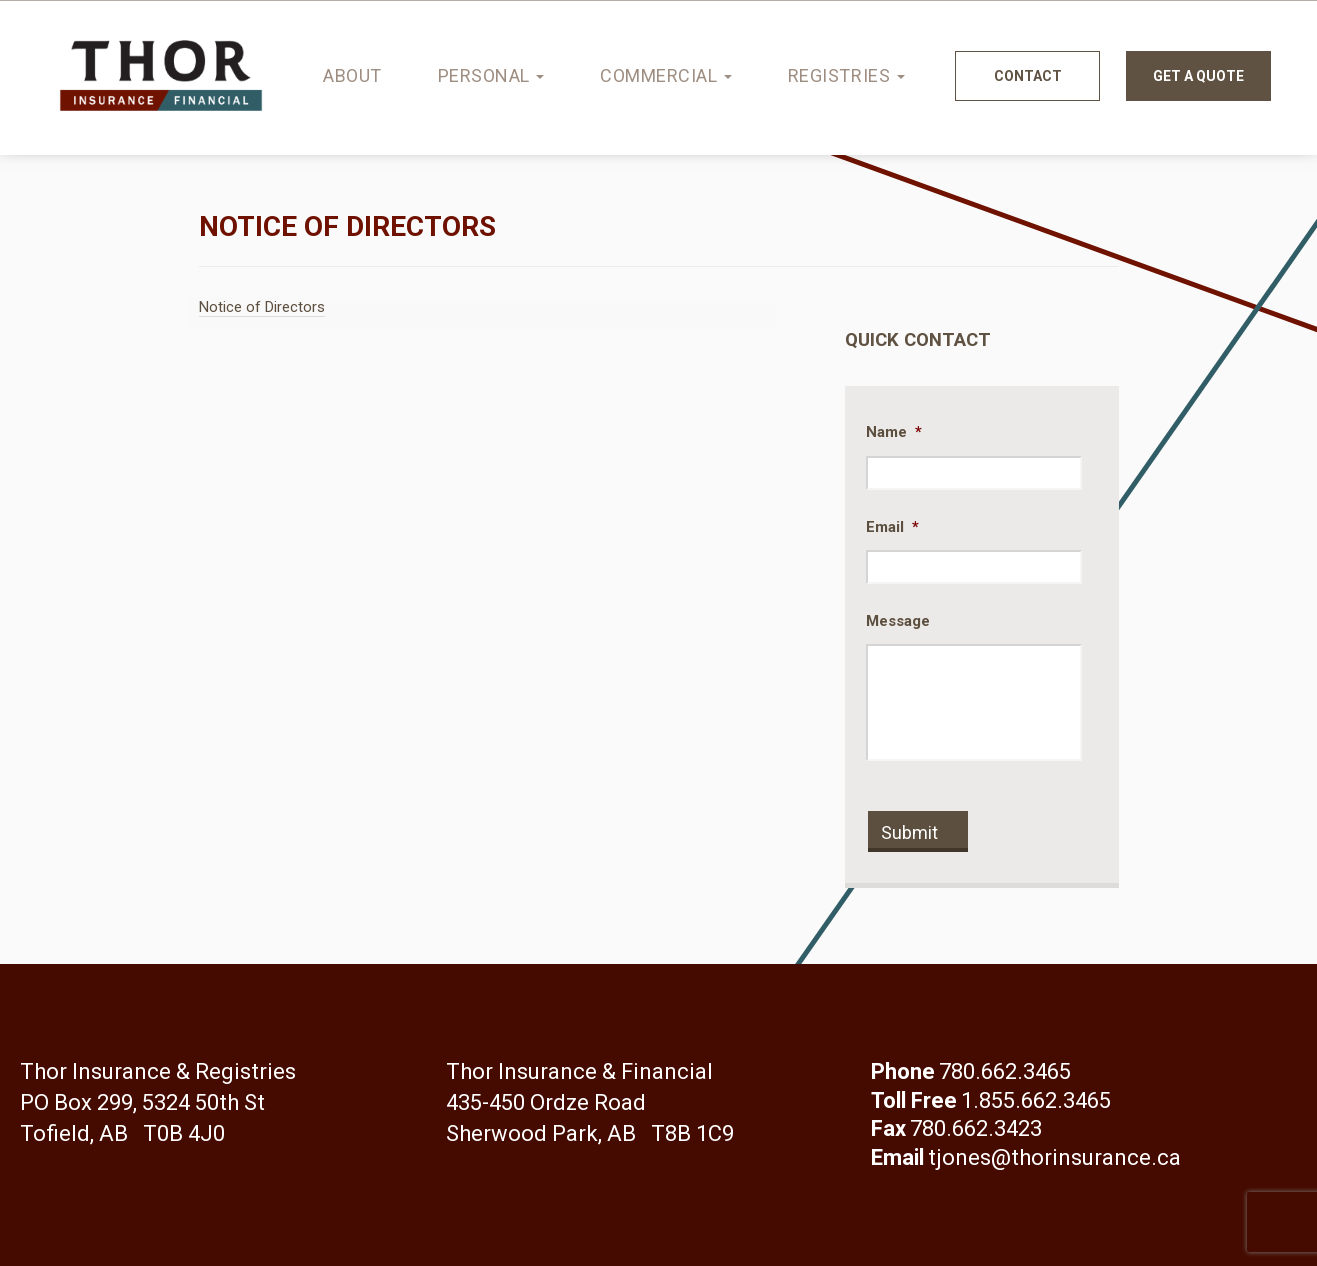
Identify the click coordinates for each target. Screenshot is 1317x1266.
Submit (909, 832)
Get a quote (1198, 76)
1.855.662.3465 (1036, 1100)
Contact (1028, 76)
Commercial (666, 75)
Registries (846, 75)
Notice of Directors (262, 307)
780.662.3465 (1005, 1071)
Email (892, 527)
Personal (491, 75)
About (352, 75)
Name (894, 432)
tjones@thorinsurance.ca (1054, 1157)
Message (898, 621)
